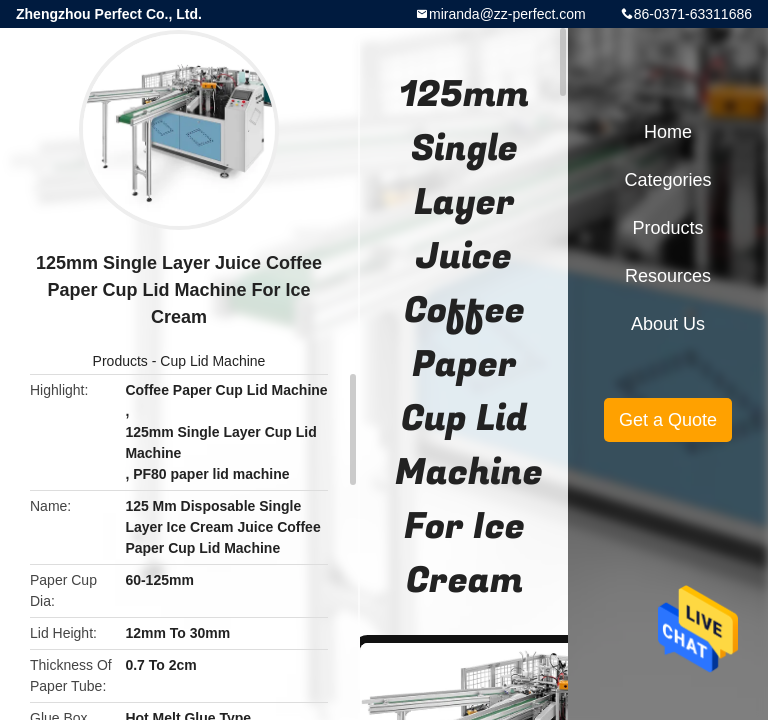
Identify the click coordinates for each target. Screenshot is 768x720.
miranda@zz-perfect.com (507, 14)
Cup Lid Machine (212, 361)
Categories (667, 180)
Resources (668, 276)
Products (120, 361)
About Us (668, 324)
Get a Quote (668, 420)
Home (668, 132)
